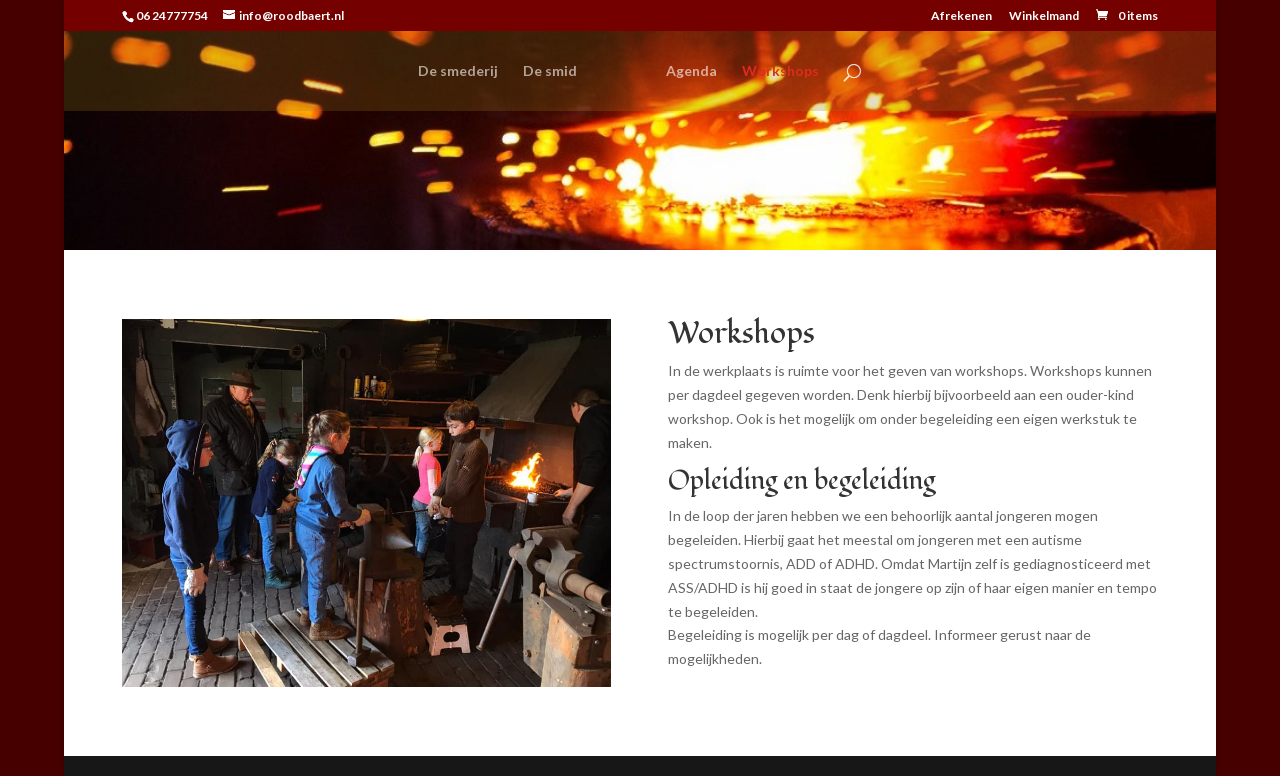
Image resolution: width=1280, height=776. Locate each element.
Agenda (691, 71)
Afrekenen (961, 16)
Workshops (780, 71)
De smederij (458, 71)
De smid (550, 71)
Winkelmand (1044, 16)
